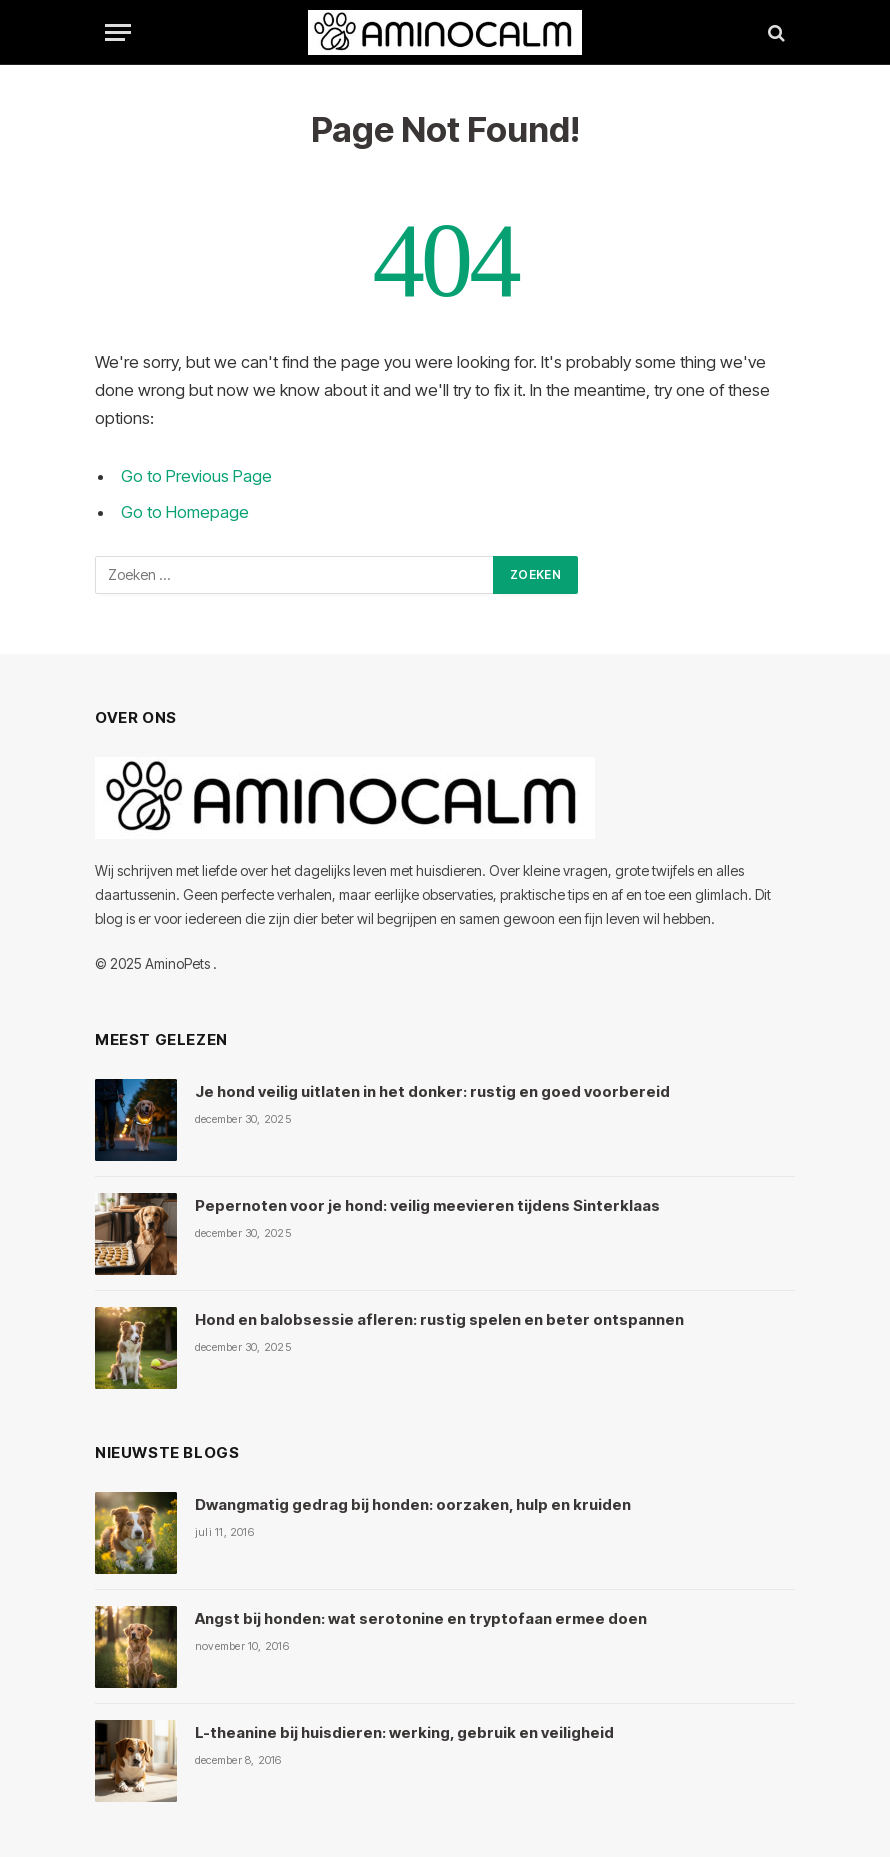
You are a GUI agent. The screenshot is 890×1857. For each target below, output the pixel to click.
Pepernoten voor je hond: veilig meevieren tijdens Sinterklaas (427, 1205)
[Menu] (118, 32)
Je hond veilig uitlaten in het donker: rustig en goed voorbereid (432, 1091)
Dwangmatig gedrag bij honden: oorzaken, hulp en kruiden (413, 1504)
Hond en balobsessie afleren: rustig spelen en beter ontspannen (439, 1319)
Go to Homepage (185, 512)
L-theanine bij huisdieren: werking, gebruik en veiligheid (404, 1732)
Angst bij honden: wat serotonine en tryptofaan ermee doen (421, 1618)
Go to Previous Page (196, 476)
